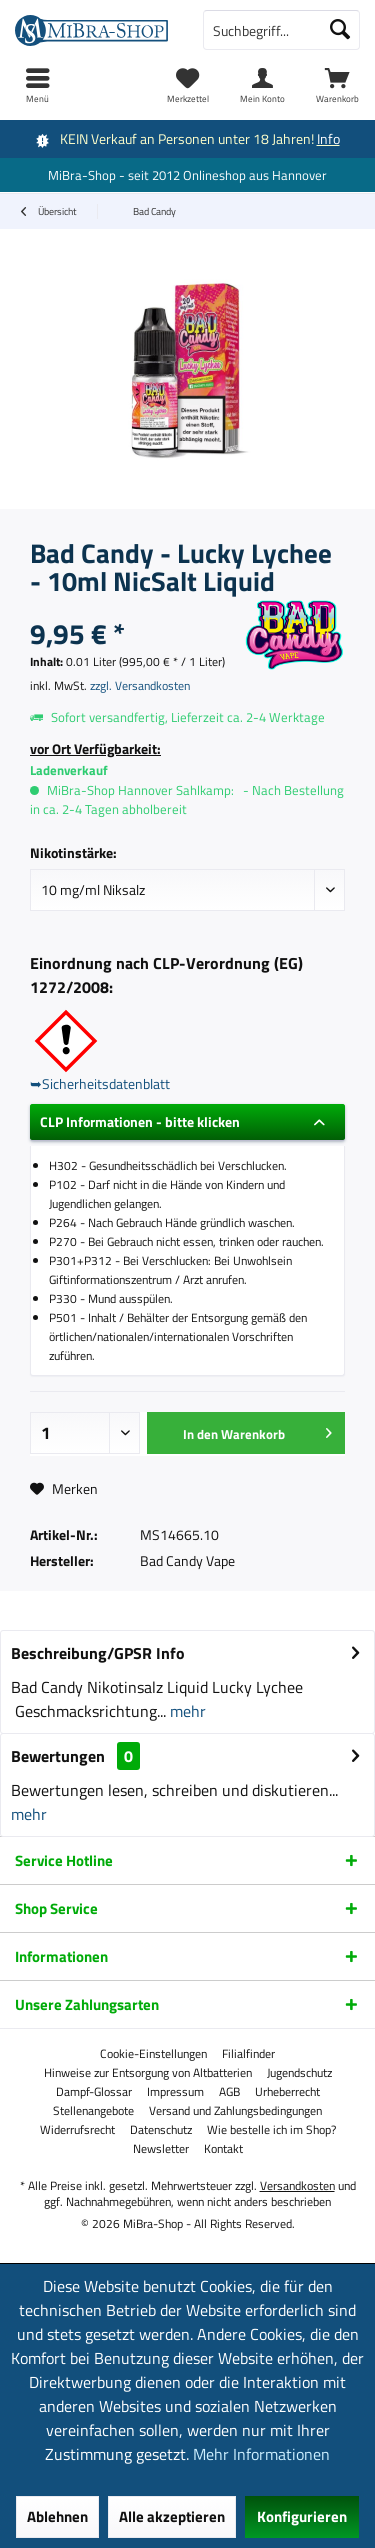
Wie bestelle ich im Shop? (271, 2130)
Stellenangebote (93, 2111)
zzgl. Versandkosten (140, 685)
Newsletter (161, 2149)
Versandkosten (297, 2185)
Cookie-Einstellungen (153, 2054)
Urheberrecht (287, 2092)
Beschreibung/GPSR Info (98, 1653)
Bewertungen (58, 1756)
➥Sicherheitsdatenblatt (100, 1083)
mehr (186, 1711)
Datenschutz (161, 2130)
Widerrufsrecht (77, 2130)
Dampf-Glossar (94, 2092)
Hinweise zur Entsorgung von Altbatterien (148, 2073)
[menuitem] (337, 85)
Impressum (175, 2092)
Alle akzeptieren (172, 2516)
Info (328, 138)
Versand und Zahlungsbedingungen (235, 2111)
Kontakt (223, 2149)
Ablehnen (57, 2516)
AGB (229, 2092)
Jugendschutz (299, 2073)
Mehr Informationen (261, 2454)
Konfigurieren (302, 2516)
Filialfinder (248, 2054)
